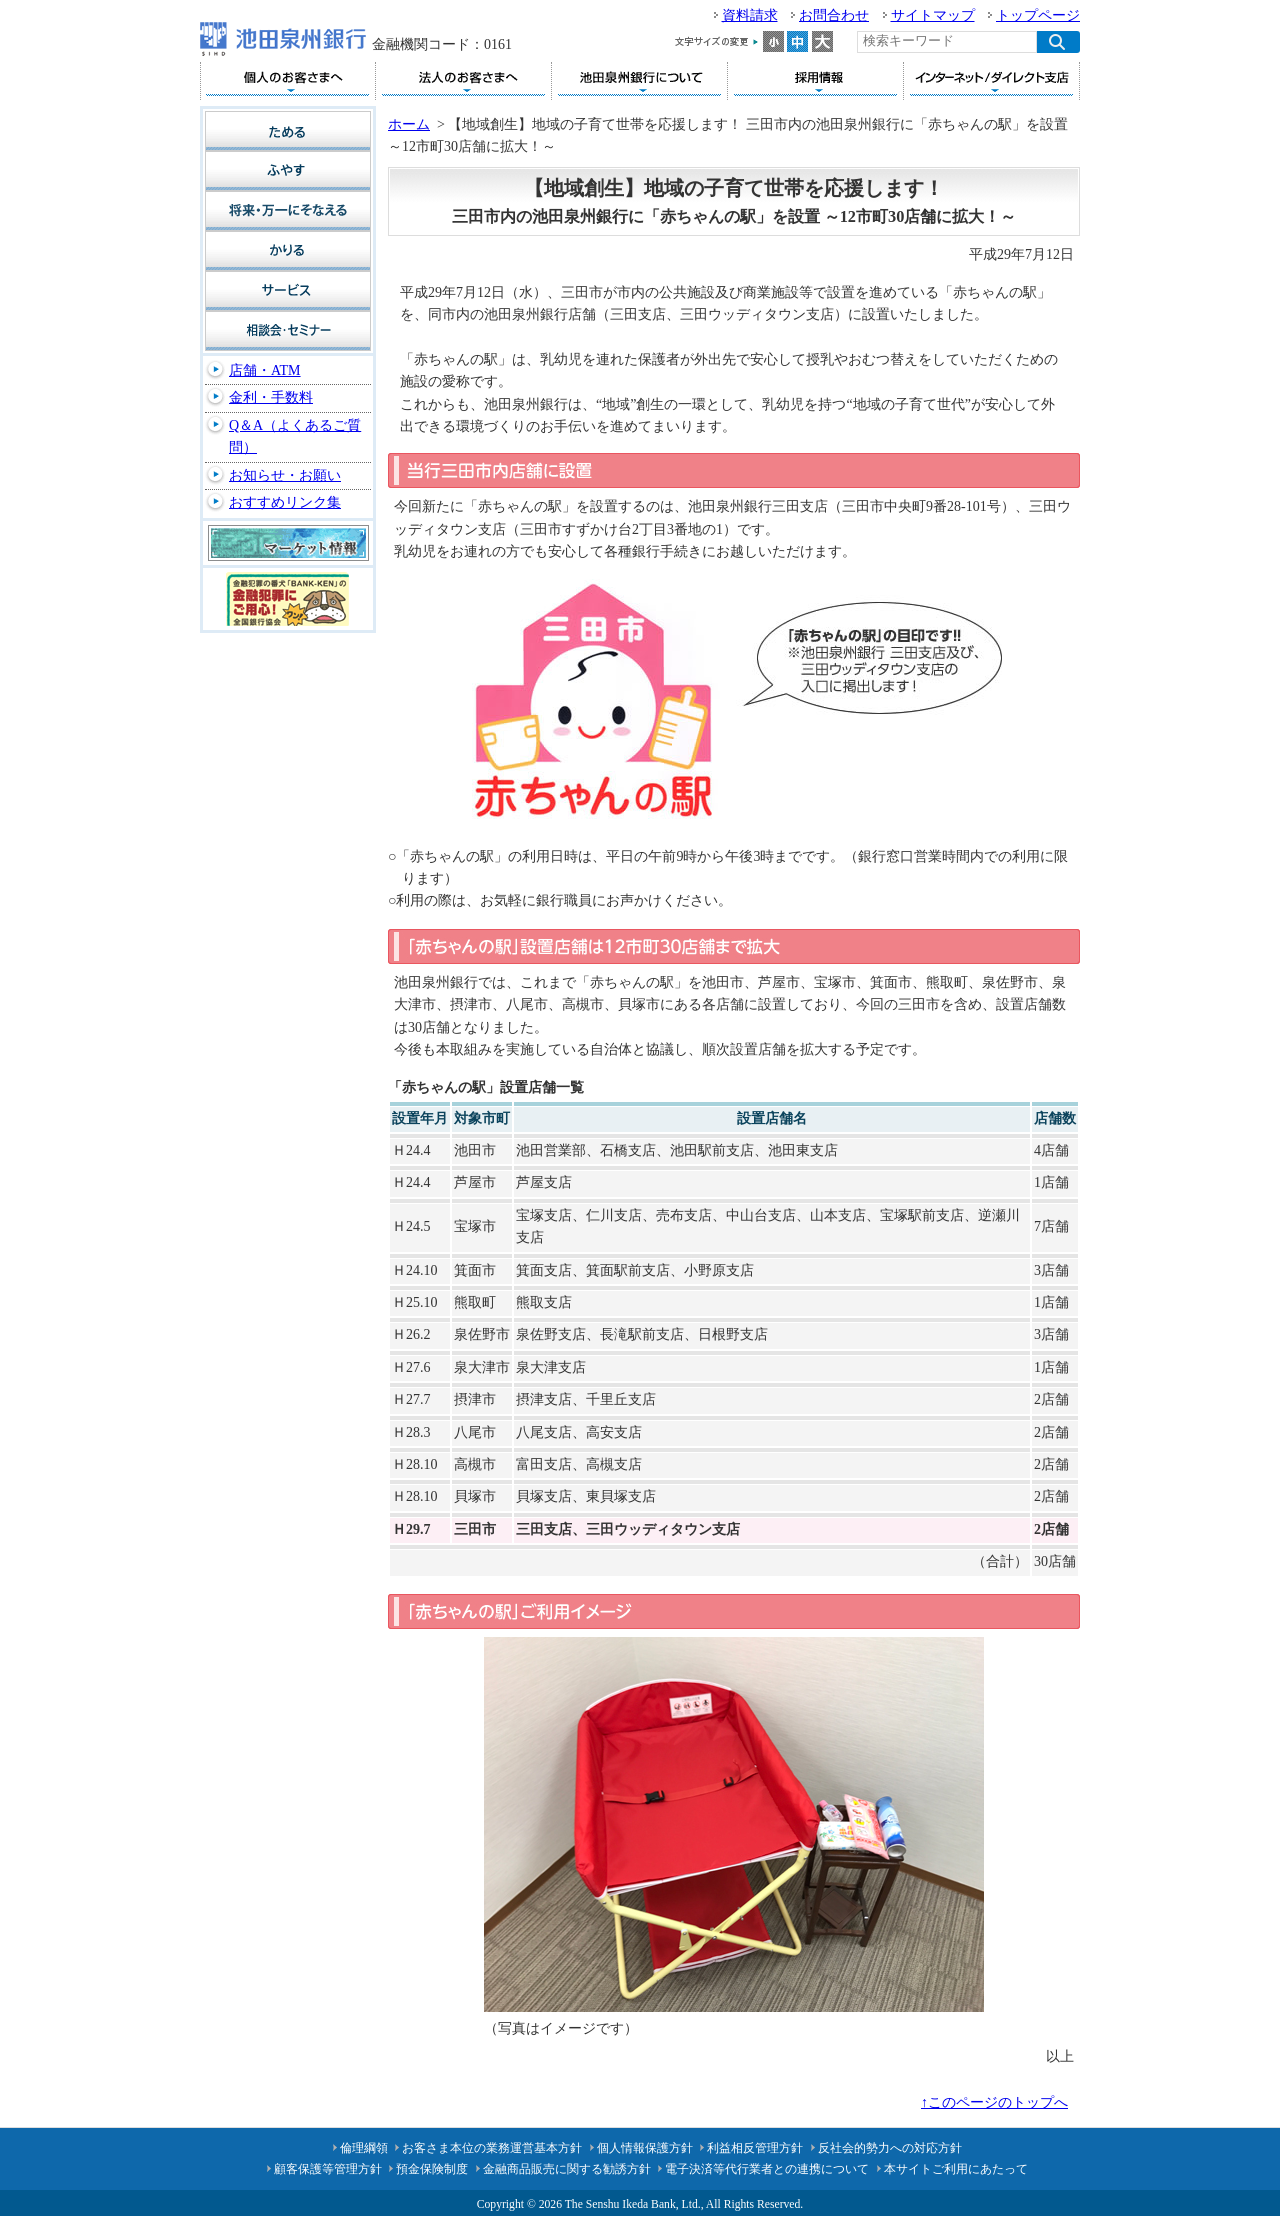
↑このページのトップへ (994, 2102)
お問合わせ (834, 15)
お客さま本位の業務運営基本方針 (492, 2148)
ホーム (409, 124)
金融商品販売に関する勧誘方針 (567, 2169)
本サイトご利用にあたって (956, 2169)
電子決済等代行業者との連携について (767, 2169)
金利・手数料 (271, 397)
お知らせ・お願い (285, 475)
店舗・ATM (265, 370)
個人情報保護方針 (645, 2148)
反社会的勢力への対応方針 (890, 2148)
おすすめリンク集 (285, 502)
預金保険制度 (432, 2169)
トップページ (1038, 15)
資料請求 (750, 15)
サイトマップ (933, 15)
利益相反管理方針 (755, 2148)
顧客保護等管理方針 (328, 2169)
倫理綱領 (364, 2148)
